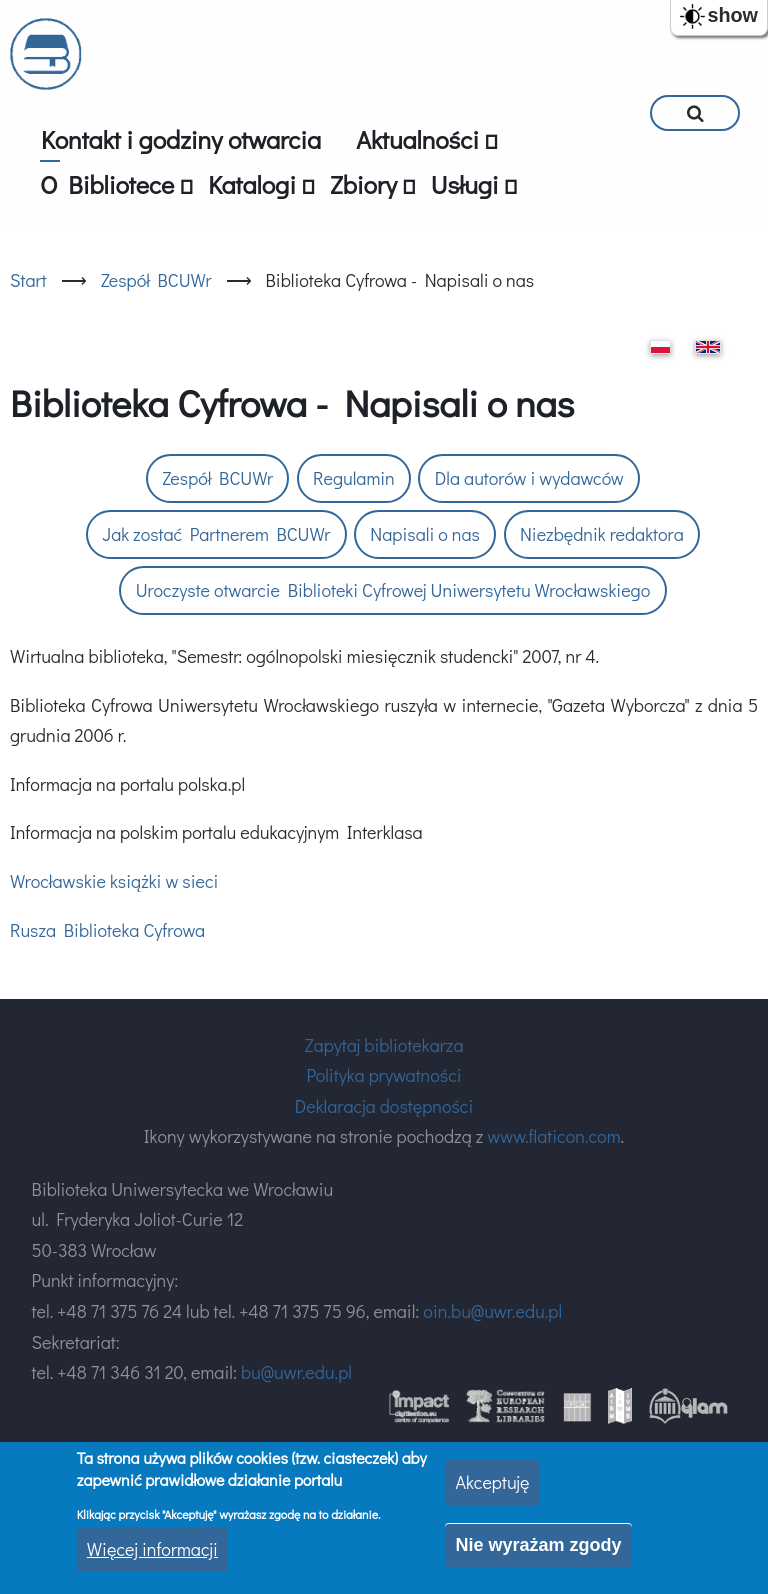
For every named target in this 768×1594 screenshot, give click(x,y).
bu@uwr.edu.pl (296, 1372)
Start (28, 280)
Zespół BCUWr (156, 280)
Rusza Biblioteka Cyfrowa (107, 930)
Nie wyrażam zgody (538, 1545)
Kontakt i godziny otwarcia (181, 139)
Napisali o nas (425, 534)
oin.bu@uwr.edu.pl (492, 1311)
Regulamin (354, 478)
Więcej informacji (152, 1549)
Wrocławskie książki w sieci (114, 881)
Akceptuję (492, 1482)
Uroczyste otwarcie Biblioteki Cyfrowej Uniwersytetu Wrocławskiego (393, 590)
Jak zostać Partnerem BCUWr (216, 534)
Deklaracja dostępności (384, 1106)
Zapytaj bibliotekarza (383, 1045)
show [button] (732, 15)
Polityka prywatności (383, 1075)
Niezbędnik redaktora (602, 534)
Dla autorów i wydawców (529, 478)
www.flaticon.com (553, 1136)
